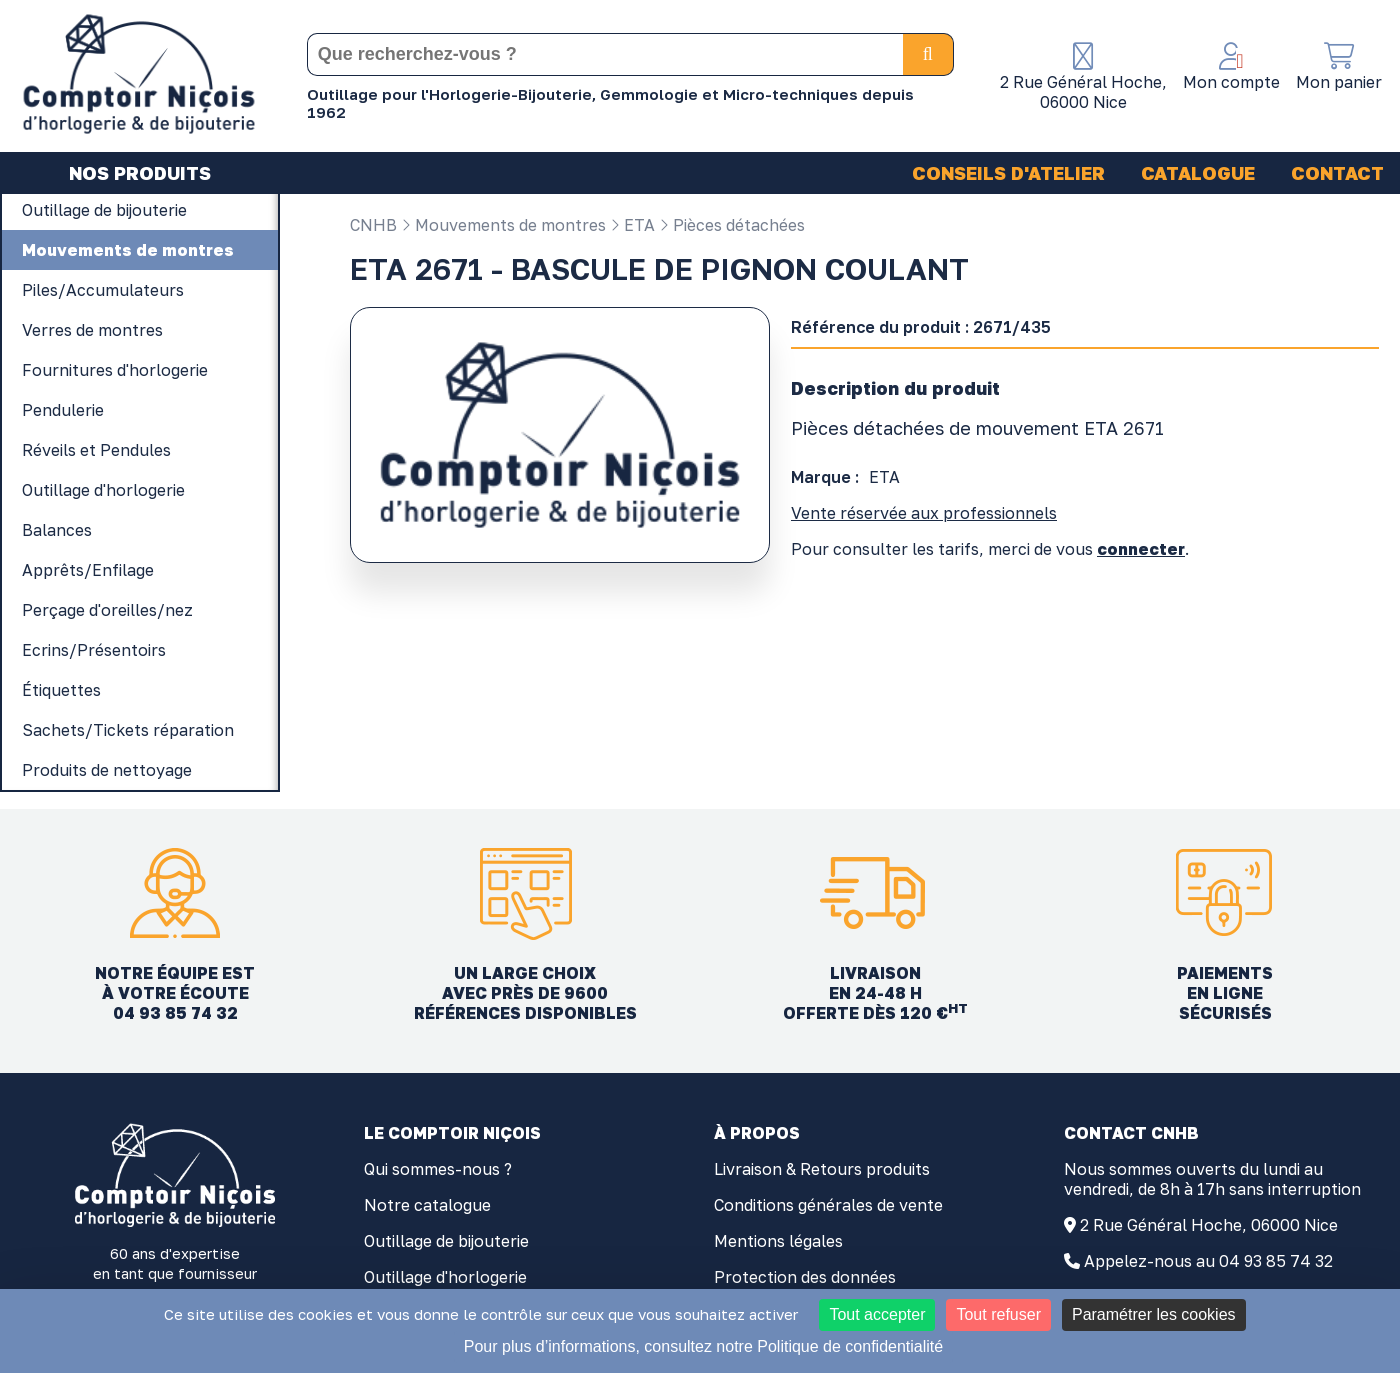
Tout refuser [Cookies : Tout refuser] (998, 1314)
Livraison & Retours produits (822, 1169)
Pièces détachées (732, 225)
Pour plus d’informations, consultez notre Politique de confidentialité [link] (703, 1346)
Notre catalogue (427, 1205)
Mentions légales (778, 1241)
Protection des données (805, 1277)
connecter (1141, 549)
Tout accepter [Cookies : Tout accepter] (877, 1314)
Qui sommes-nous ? (438, 1169)
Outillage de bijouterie (446, 1241)
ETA (632, 225)
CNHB (373, 225)
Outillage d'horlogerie (445, 1277)
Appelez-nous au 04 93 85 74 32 (1208, 1261)
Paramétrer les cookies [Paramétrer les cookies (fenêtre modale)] (1154, 1314)
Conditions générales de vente (828, 1205)
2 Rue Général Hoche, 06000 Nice (1209, 1225)
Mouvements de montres (503, 225)
